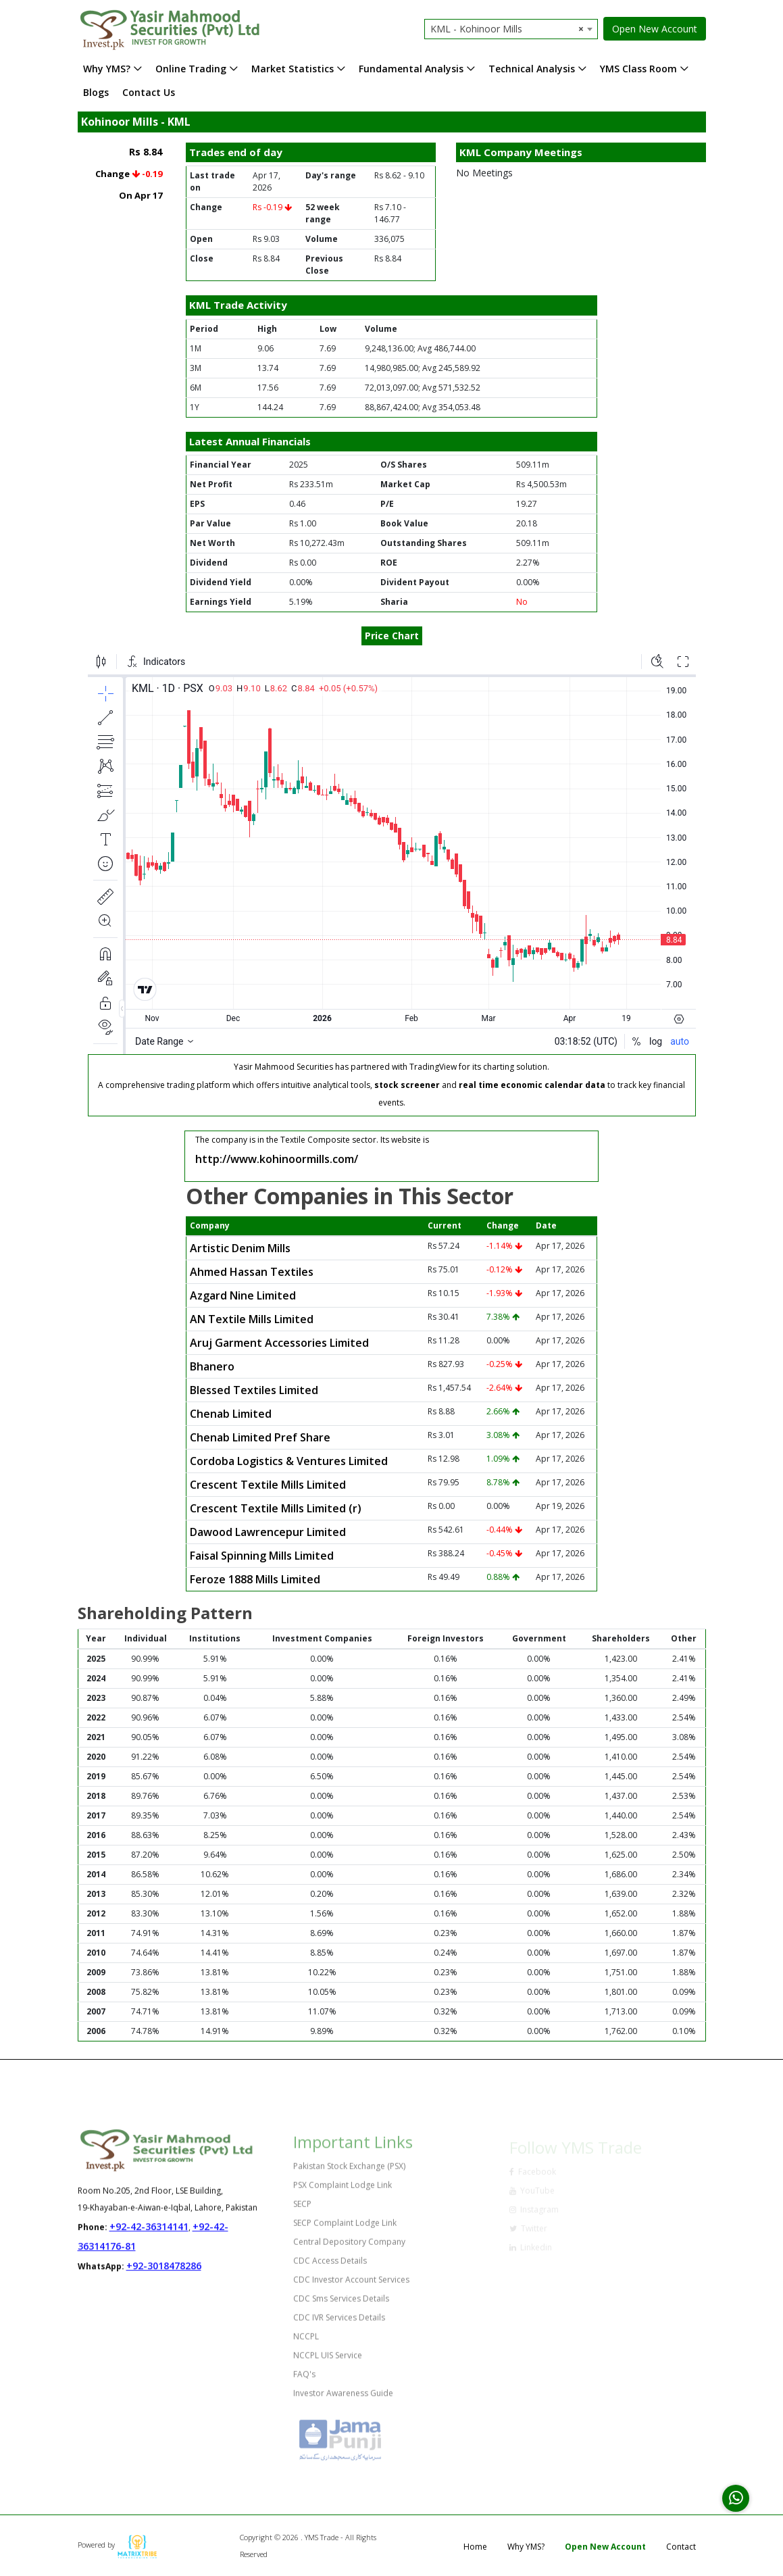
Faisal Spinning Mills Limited (262, 1555)
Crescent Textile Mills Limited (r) (275, 1508)
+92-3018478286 (163, 2275)
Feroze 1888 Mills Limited (255, 1579)
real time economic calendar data (532, 1085)
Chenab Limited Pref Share (260, 1437)
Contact (681, 2546)
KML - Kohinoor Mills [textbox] (507, 29)
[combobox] (511, 29)
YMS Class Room (638, 68)
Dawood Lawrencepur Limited (268, 1532)
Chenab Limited (231, 1413)
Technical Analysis (531, 68)
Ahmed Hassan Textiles (251, 1271)
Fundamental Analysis (411, 68)
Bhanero (212, 1366)
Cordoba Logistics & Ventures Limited (289, 1461)
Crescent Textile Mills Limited (268, 1484)
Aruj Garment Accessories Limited (279, 1342)
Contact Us (148, 92)
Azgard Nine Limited (243, 1295)
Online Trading (190, 68)
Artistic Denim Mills (240, 1248)
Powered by (117, 2545)
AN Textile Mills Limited (251, 1319)
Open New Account (654, 28)
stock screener (407, 1085)
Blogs (96, 92)
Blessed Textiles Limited (254, 1390)
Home (475, 2546)
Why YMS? (106, 68)
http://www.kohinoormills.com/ (276, 1158)
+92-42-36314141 (148, 2235)
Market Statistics (292, 68)
